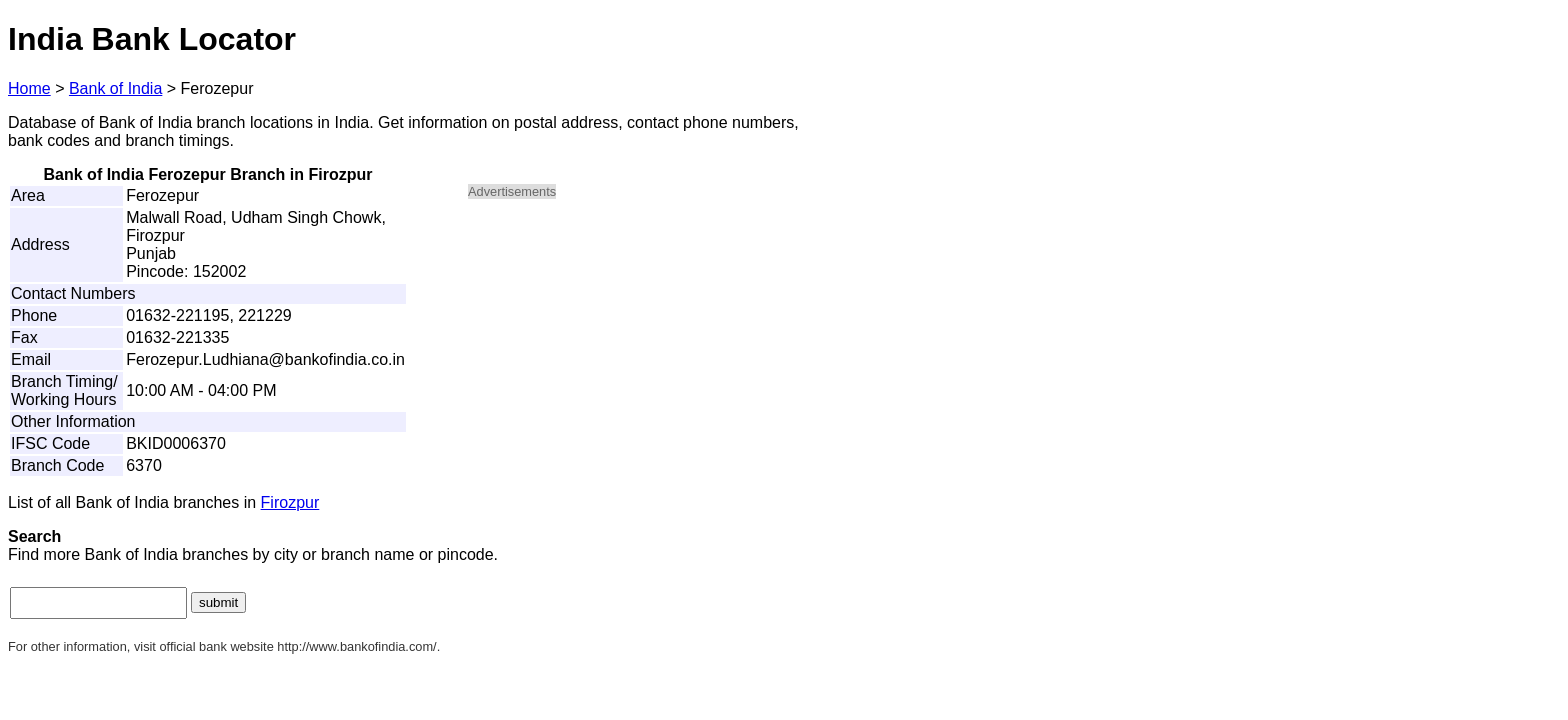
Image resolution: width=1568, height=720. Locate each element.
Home (29, 88)
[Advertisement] (638, 356)
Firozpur (290, 502)
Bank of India (115, 88)
